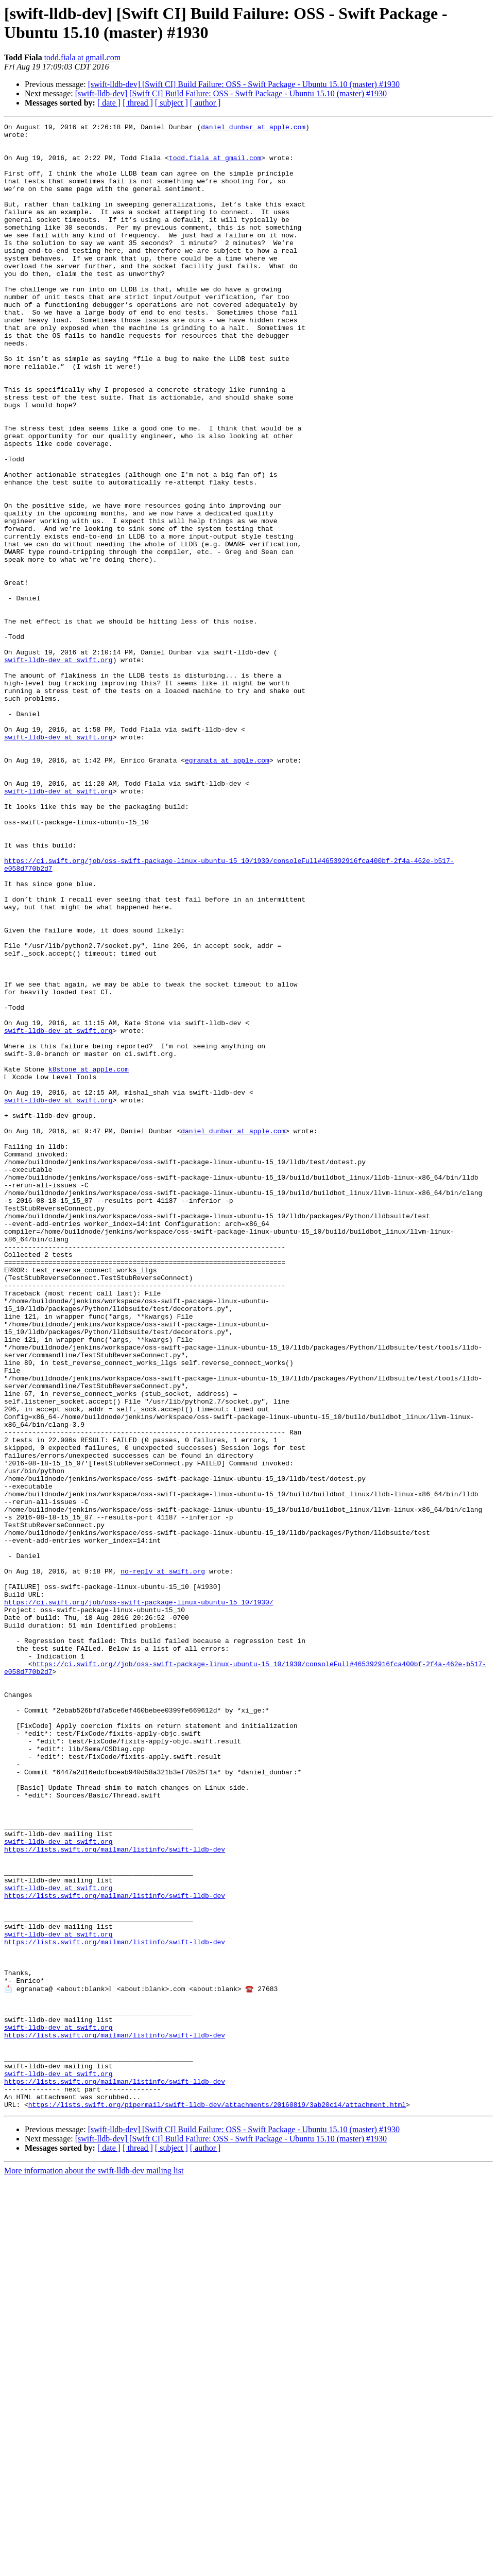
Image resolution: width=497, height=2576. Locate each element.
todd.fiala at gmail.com (82, 57)
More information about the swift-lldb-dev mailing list (93, 2567)
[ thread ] (138, 102)
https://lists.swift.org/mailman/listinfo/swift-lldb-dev (114, 2195)
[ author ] (205, 102)
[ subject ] (171, 102)
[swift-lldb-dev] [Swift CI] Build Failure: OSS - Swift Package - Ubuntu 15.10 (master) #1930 (244, 84)
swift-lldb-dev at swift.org (58, 767)
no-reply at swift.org (163, 1861)
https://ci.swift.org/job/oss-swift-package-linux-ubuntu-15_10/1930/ (138, 1898)
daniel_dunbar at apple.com (253, 128)
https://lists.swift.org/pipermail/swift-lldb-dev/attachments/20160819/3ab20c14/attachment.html (217, 2500)
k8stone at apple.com (88, 1259)
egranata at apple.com (227, 888)
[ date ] (109, 102)
